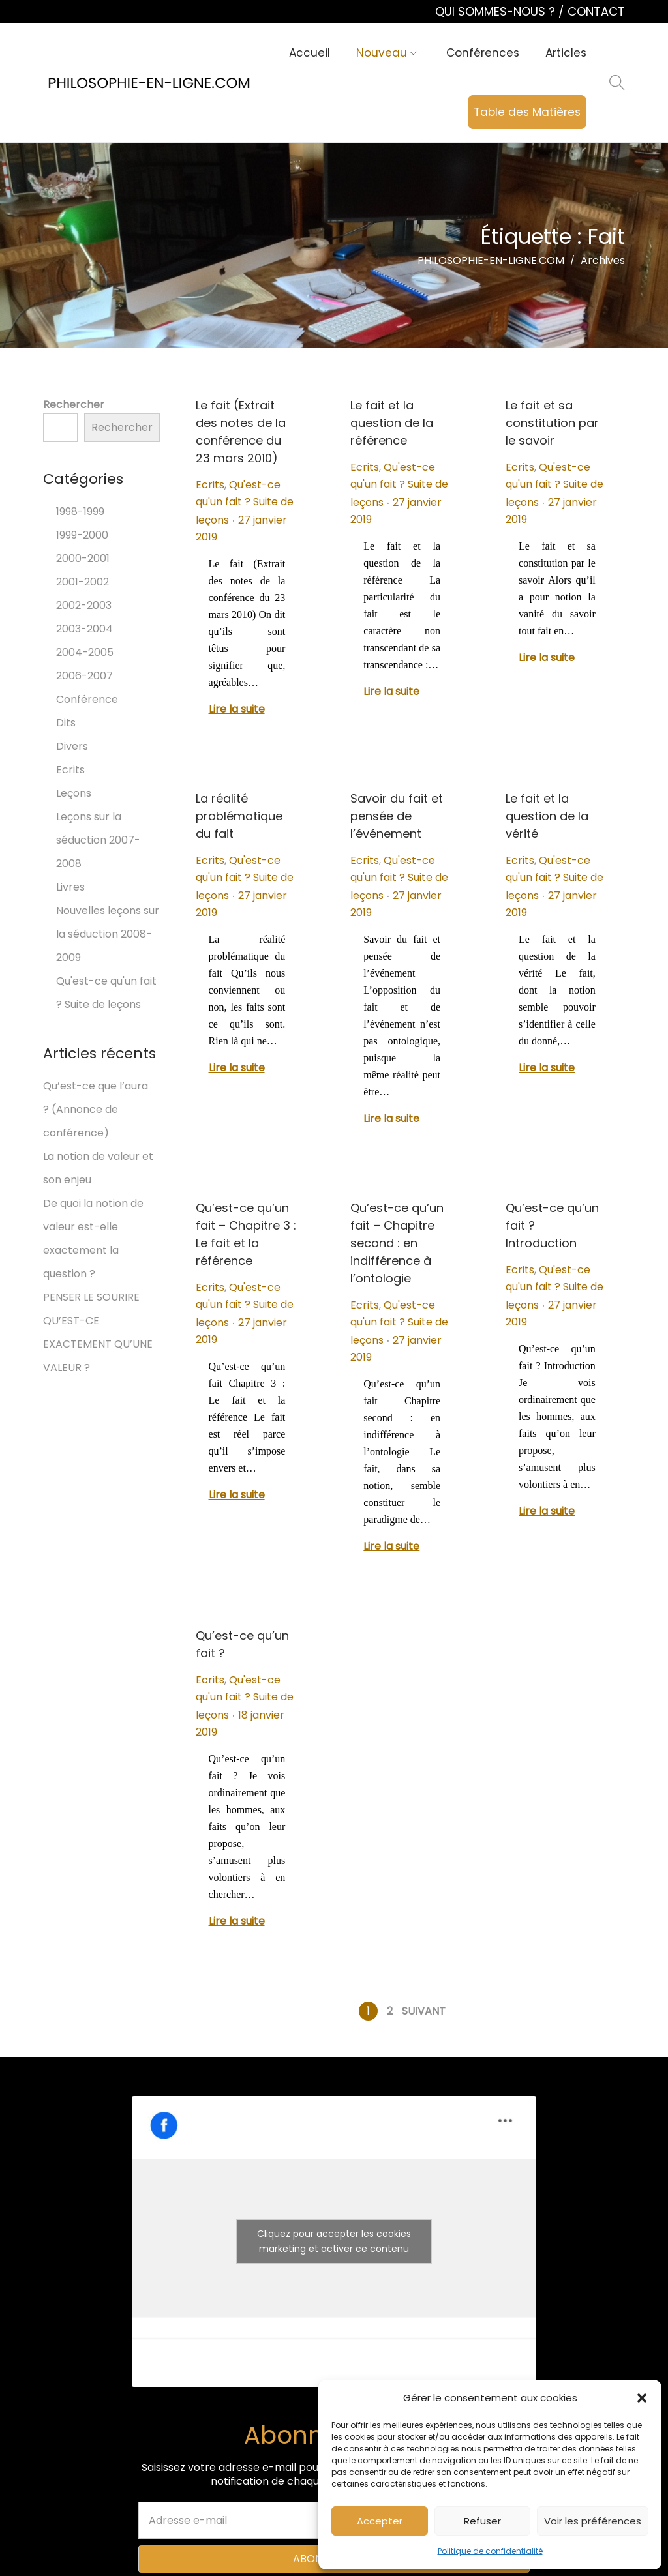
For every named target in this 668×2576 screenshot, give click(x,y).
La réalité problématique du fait (239, 816)
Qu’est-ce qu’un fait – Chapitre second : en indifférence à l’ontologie (397, 1243)
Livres (70, 887)
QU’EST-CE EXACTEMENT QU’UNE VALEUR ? (98, 1344)
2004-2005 (85, 652)
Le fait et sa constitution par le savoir (552, 423)
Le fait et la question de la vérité (547, 816)
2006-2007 (84, 675)
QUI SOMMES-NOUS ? (496, 11)
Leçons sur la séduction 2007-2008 (98, 840)
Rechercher (73, 404)
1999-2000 (82, 534)
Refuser (482, 2521)
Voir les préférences (592, 2521)
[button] (641, 2398)
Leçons (73, 793)
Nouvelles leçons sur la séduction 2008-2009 (107, 934)
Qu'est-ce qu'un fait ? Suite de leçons (245, 502)
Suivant (424, 2011)
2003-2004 (84, 628)
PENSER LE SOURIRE (91, 1297)
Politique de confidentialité (490, 2550)
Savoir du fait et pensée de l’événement (396, 816)
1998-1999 (80, 511)
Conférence (87, 699)
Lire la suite (237, 709)
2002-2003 (84, 605)
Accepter (379, 2521)
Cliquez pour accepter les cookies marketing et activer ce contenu (334, 2241)
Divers (72, 746)
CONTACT (596, 11)
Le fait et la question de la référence (391, 423)
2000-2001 (83, 558)
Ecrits (210, 484)
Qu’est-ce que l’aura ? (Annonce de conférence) (95, 1109)
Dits (66, 722)
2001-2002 (82, 581)
